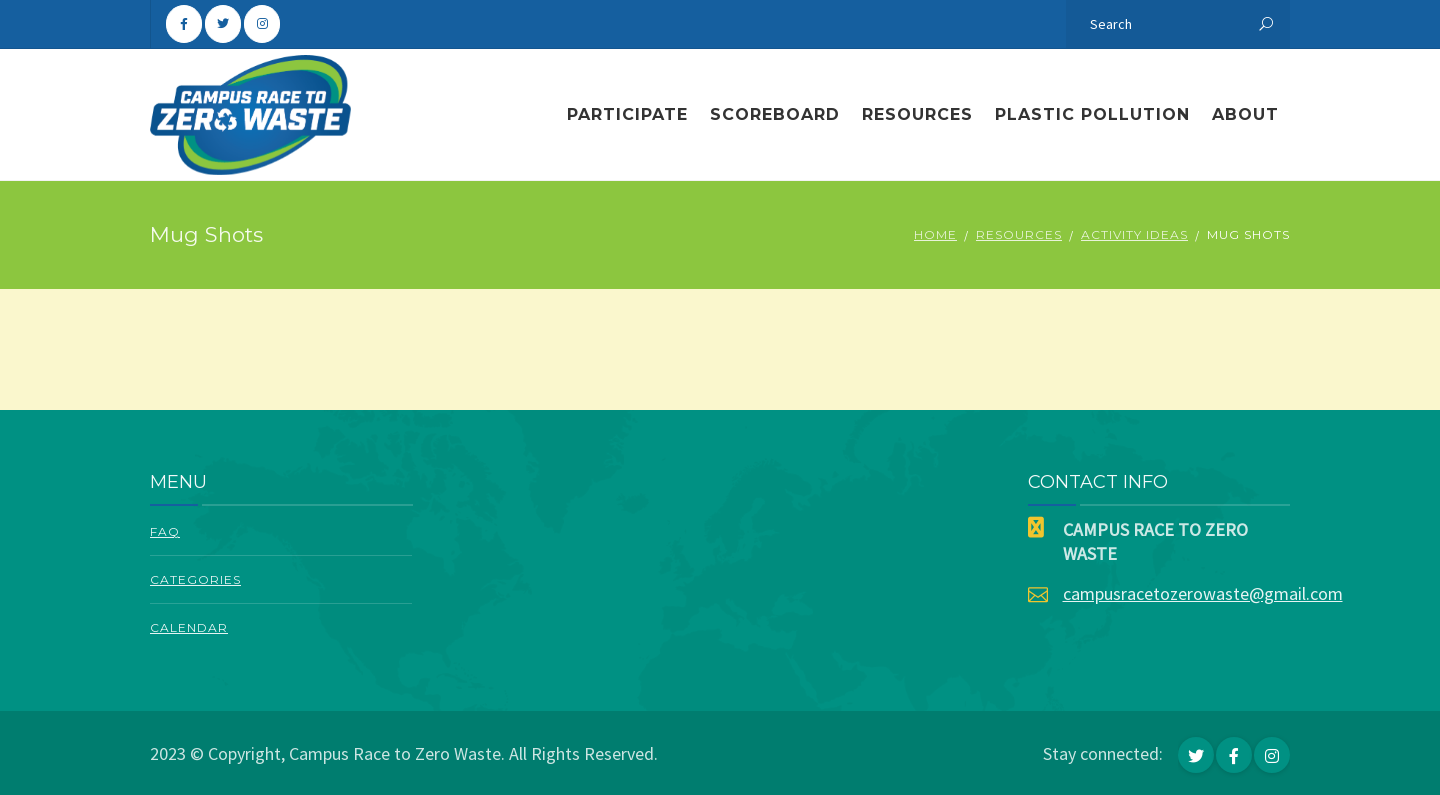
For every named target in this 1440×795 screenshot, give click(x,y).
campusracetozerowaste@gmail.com (1203, 593)
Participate (627, 114)
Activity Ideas (1134, 234)
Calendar (189, 627)
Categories (195, 579)
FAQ (165, 531)
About (1245, 114)
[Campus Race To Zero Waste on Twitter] (223, 24)
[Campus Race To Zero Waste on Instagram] (262, 24)
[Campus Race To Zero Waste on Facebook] (184, 24)
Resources (917, 114)
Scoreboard (775, 114)
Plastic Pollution (1092, 114)
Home (935, 234)
